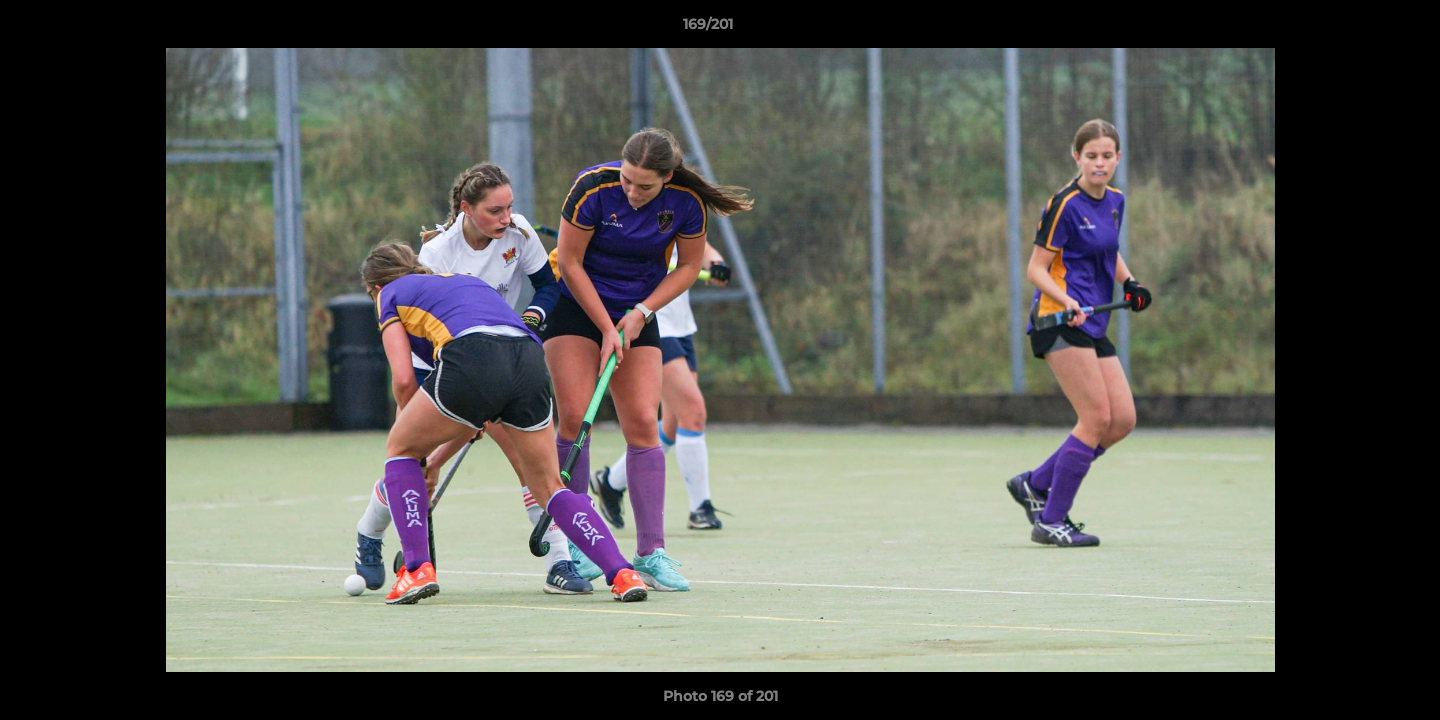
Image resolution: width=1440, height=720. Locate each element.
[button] (1356, 29)
